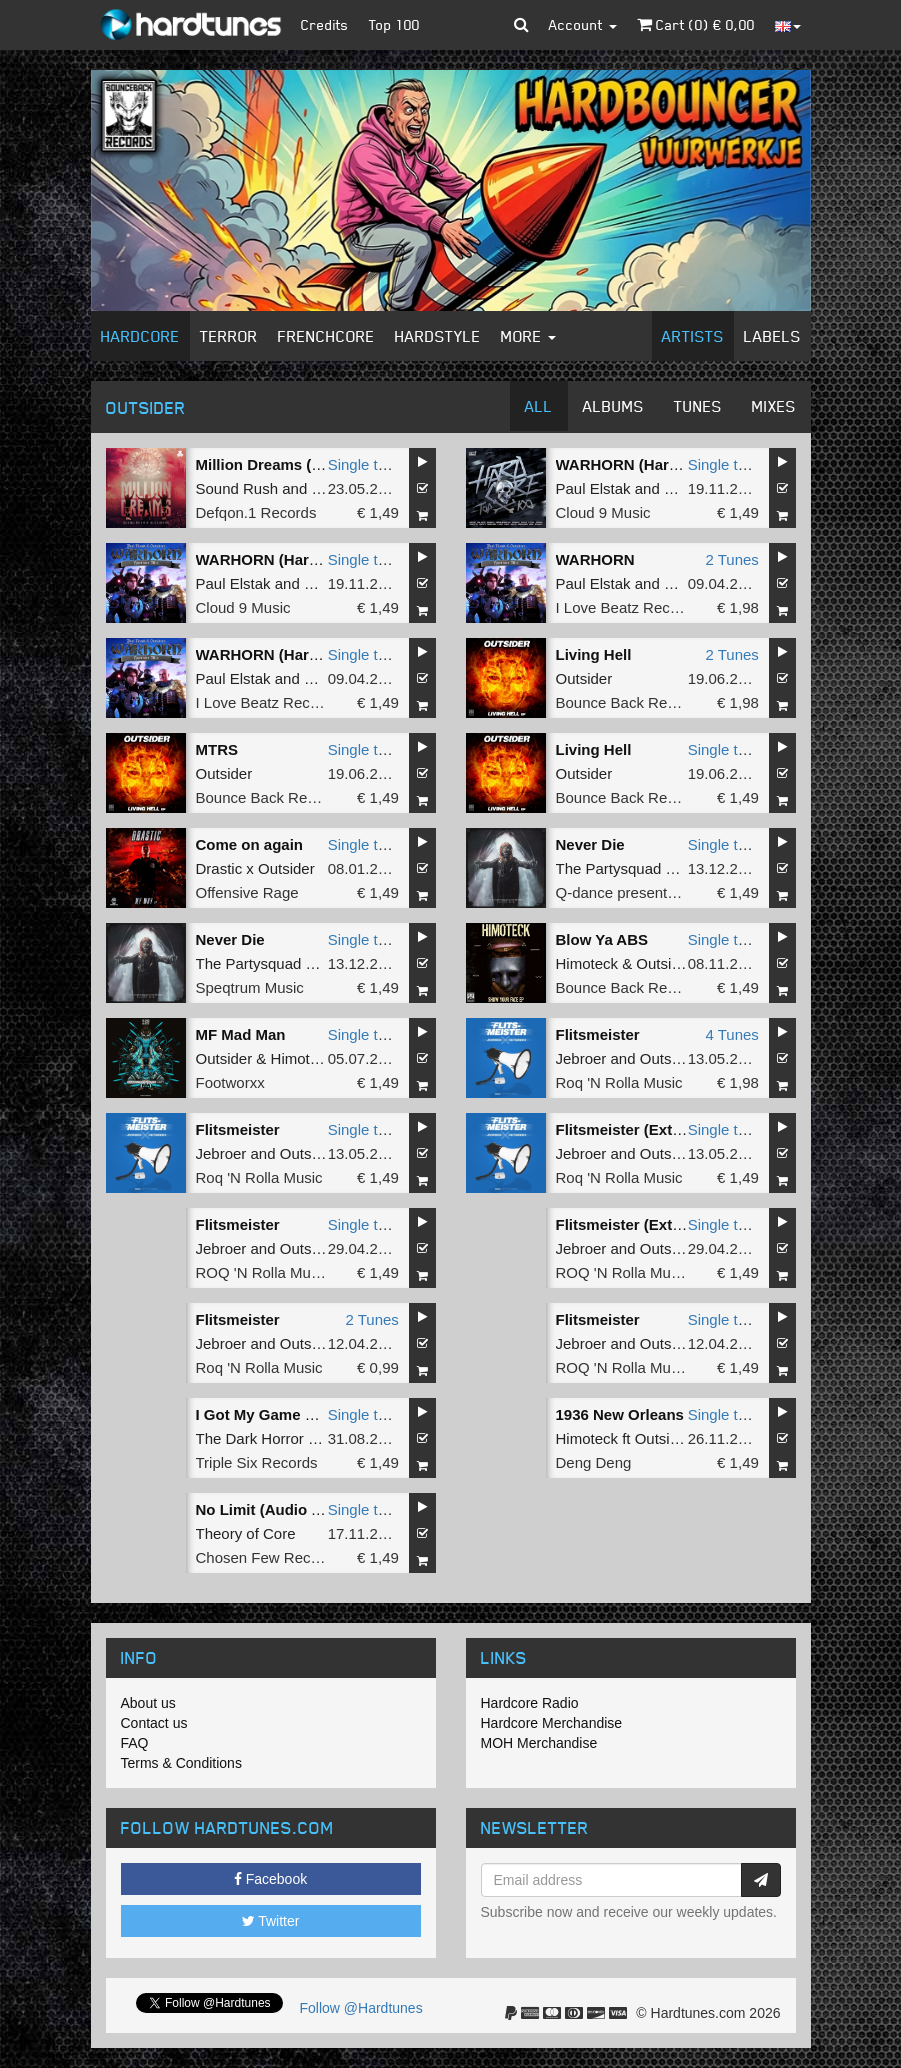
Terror (229, 336)
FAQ (135, 1743)
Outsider (584, 678)
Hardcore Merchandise (552, 1723)
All (539, 406)
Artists (693, 336)
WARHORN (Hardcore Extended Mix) (326, 654)
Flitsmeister (598, 1034)
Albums (613, 406)
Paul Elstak (593, 488)
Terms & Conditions (181, 1763)
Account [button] (583, 24)
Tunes (698, 406)
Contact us (154, 1723)
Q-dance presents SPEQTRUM (660, 892)
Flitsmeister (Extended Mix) (653, 1129)
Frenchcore (326, 336)
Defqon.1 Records (256, 512)
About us (148, 1703)
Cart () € (696, 24)
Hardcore (140, 336)
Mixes (774, 406)
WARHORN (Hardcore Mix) (650, 464)
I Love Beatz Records (627, 607)
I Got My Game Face (267, 1414)
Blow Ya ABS (602, 939)
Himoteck (587, 963)
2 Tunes (731, 559)
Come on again (250, 844)
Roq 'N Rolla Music (619, 1082)
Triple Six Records (257, 1462)
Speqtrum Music (250, 987)
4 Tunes (731, 1034)
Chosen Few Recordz (268, 1557)
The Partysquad (609, 868)
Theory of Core (246, 1533)
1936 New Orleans (620, 1414)
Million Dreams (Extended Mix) (305, 464)
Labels (772, 336)
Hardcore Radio (530, 1703)
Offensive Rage (247, 892)
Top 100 (394, 24)
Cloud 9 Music (603, 512)
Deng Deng (594, 1462)
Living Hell (594, 654)
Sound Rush (237, 488)
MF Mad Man (241, 1034)
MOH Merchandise (539, 1743)
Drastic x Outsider (255, 868)
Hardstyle (438, 336)
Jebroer (581, 1058)
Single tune (365, 464)
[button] (521, 25)
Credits (325, 24)
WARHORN (595, 559)
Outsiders (672, 1058)
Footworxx (230, 1082)
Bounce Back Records (630, 702)
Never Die (590, 844)
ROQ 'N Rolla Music (263, 1272)
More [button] (528, 336)
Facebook (270, 1879)
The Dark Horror (250, 1438)
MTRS (217, 749)
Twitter (271, 1921)
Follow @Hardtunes (361, 2008)
